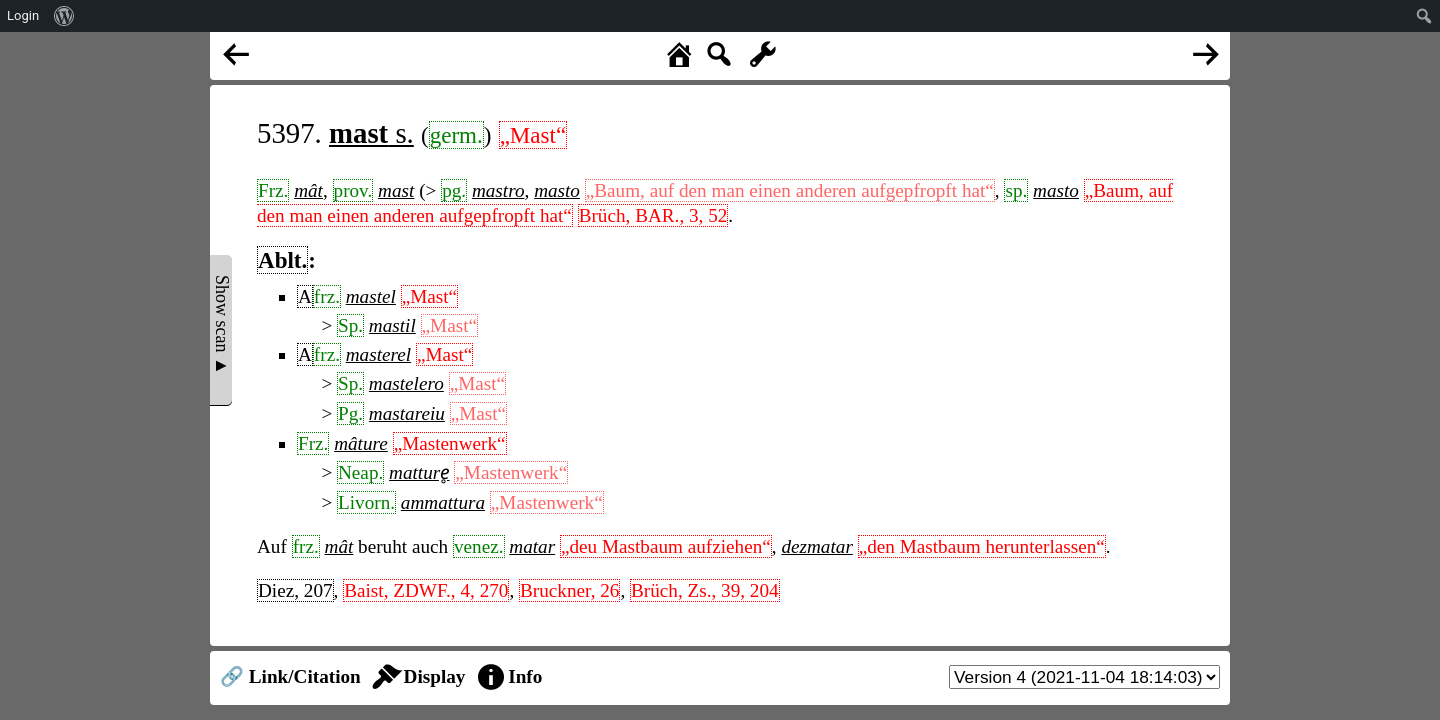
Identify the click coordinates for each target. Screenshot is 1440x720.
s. (371, 133)
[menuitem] (64, 16)
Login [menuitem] (23, 15)
